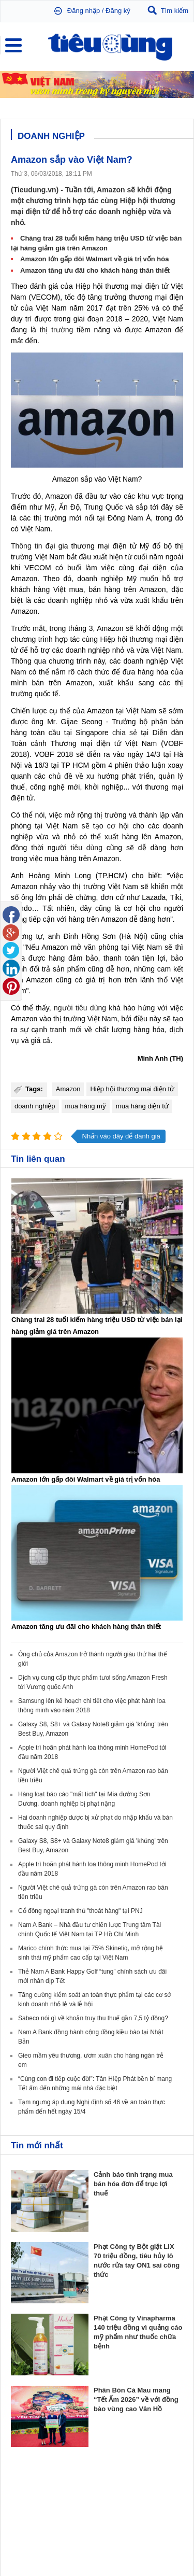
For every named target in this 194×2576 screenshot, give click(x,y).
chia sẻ (124, 732)
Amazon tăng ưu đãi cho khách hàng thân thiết (95, 270)
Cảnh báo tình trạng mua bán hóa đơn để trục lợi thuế (133, 2184)
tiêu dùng (86, 847)
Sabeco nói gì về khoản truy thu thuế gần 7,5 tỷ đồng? (93, 2018)
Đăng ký (118, 11)
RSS (177, 2543)
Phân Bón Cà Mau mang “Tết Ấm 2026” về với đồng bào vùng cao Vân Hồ (136, 2399)
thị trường (56, 330)
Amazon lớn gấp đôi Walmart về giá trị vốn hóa (94, 259)
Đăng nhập (83, 11)
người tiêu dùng (80, 1008)
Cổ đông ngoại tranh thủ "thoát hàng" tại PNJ (80, 1911)
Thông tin (26, 546)
